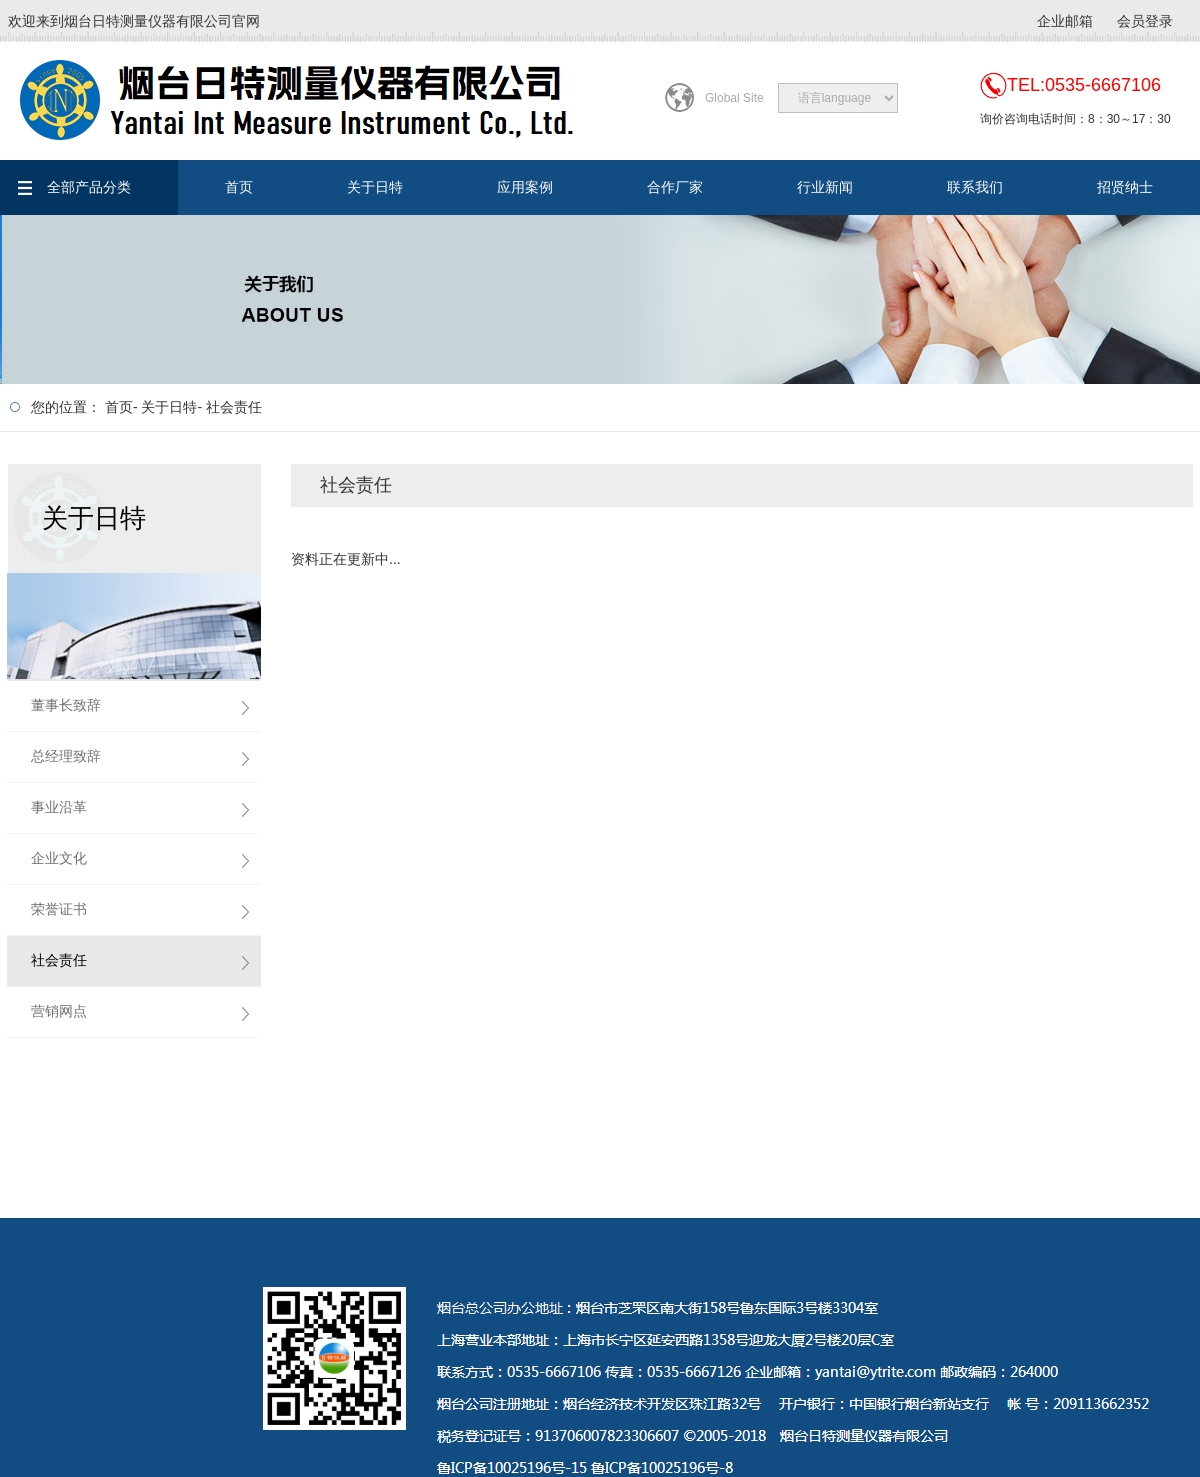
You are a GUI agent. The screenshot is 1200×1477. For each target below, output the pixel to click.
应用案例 (525, 187)
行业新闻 (825, 187)
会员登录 (1145, 21)
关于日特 (375, 187)
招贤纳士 (1125, 187)
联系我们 (975, 187)
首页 (239, 187)
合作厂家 (675, 187)
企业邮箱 (1065, 21)
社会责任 (234, 407)
